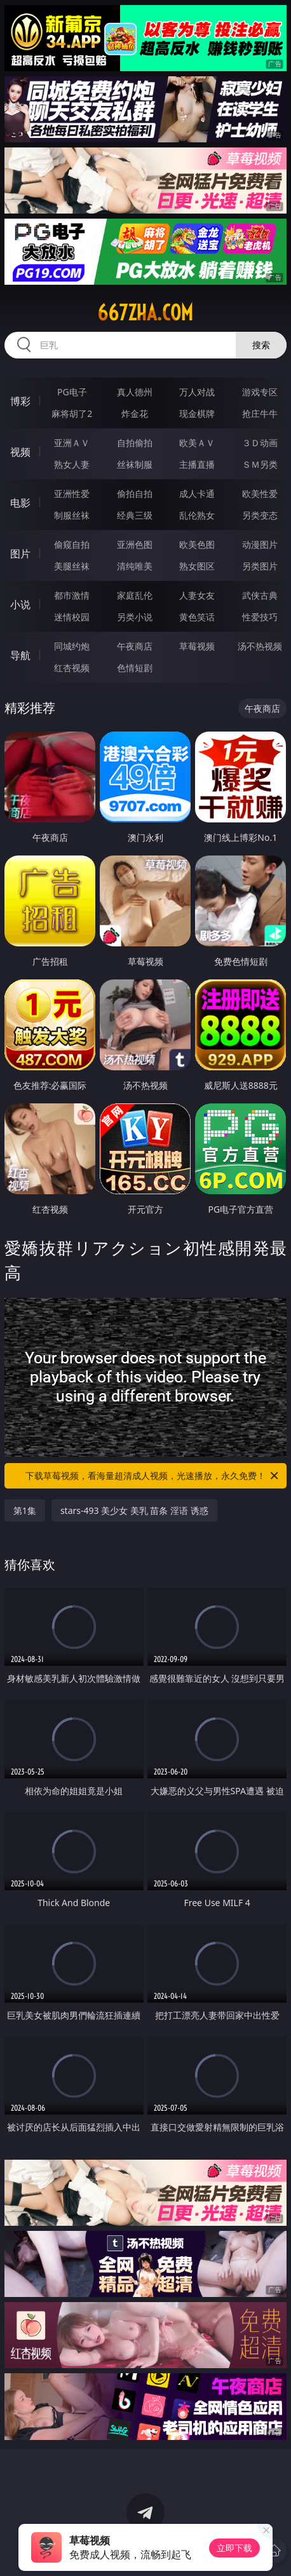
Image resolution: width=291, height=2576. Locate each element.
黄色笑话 (197, 617)
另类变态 (260, 515)
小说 (20, 604)
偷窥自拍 (72, 544)
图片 (20, 554)
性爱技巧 (260, 617)
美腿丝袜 (72, 566)
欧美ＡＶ (197, 443)
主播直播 (197, 464)
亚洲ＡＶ (72, 443)
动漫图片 (260, 544)
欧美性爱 (260, 493)
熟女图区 (197, 566)
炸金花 (134, 413)
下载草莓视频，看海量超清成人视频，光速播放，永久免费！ (152, 1475)
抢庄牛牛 (260, 413)
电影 (20, 503)
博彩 (20, 401)
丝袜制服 (134, 464)
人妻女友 (197, 595)
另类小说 (134, 617)
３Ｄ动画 (260, 443)
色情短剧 (134, 668)
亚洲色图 (134, 544)
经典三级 (134, 515)
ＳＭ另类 (260, 464)
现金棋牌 (197, 413)
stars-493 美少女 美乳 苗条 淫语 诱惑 (134, 1510)
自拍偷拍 (134, 443)
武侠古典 (260, 595)
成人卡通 (197, 493)
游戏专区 (260, 392)
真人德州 (134, 392)
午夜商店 (134, 646)
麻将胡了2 (71, 413)
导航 (20, 655)
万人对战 (197, 392)
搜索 (261, 345)
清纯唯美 (134, 566)
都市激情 (72, 595)
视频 (20, 452)
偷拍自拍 (134, 493)
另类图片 (260, 566)
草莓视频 (197, 646)
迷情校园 (72, 617)
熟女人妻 (72, 464)
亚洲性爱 (72, 493)
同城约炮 (72, 646)
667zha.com (145, 312)
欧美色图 (197, 544)
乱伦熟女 (197, 515)
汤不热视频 (260, 646)
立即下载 (234, 2548)
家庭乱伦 (134, 595)
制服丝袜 (72, 515)
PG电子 (72, 392)
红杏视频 (72, 668)
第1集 (24, 1510)
